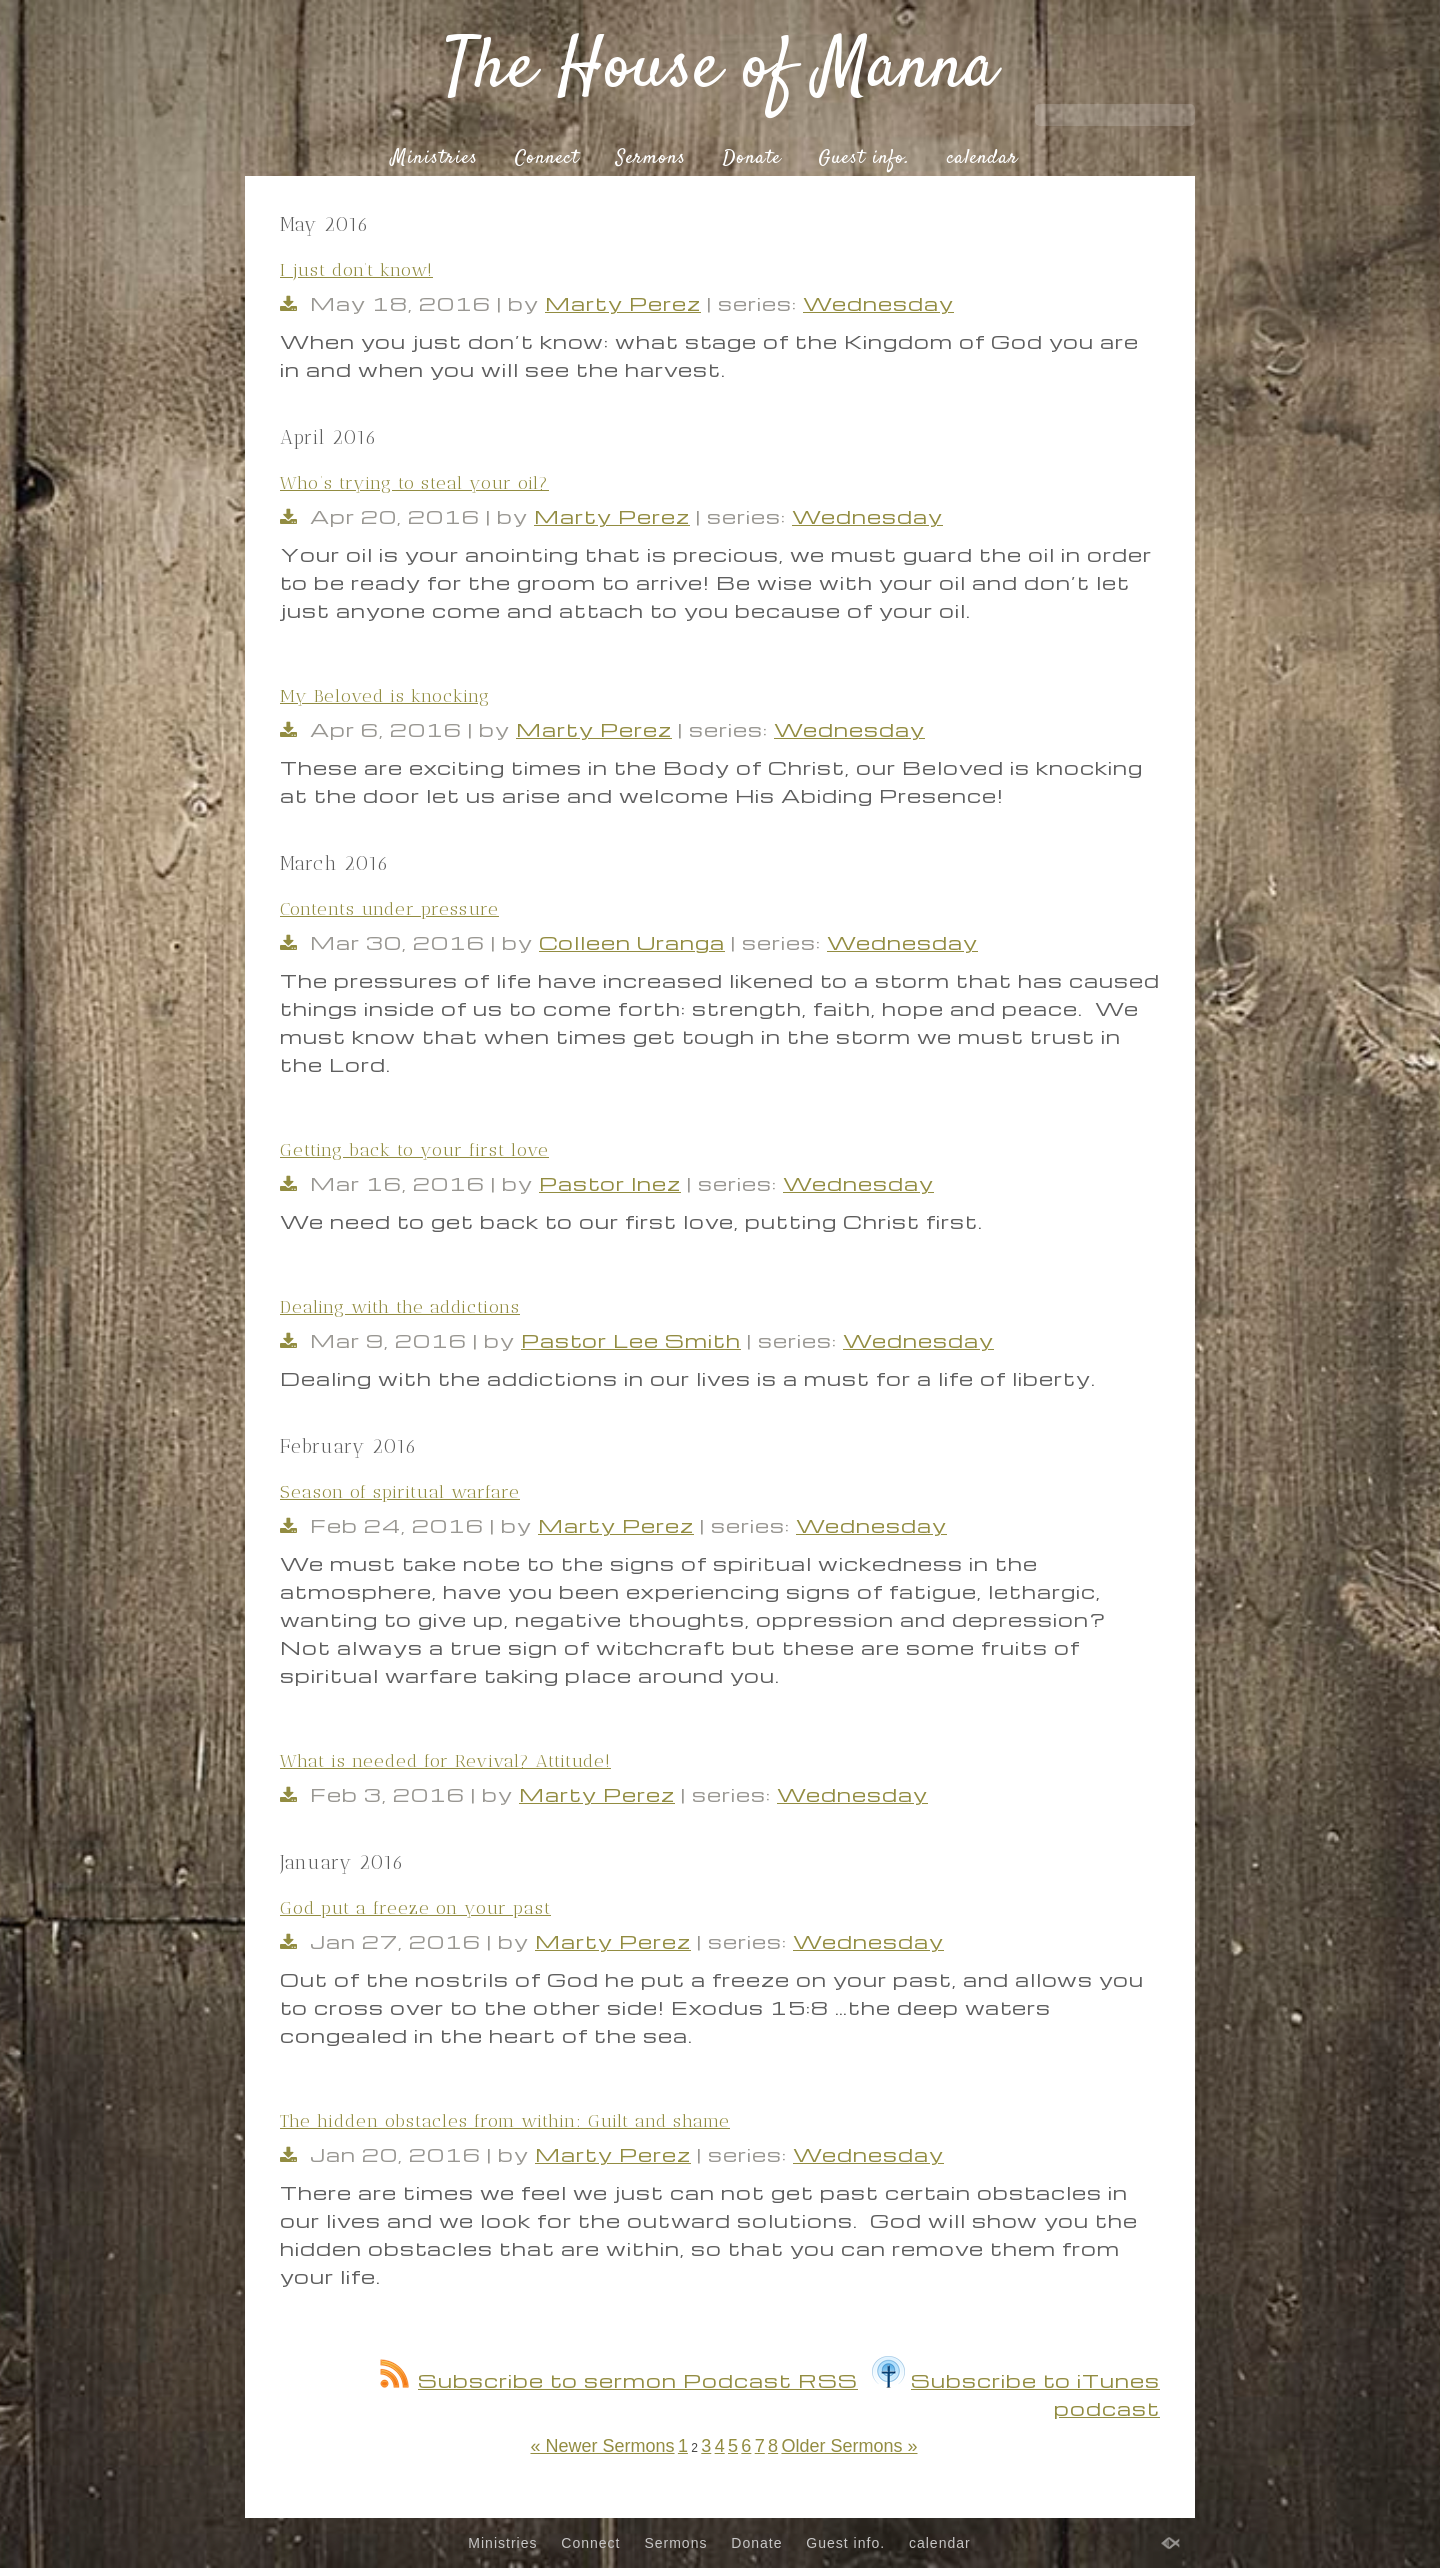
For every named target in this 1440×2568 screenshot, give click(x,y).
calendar (982, 159)
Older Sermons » (849, 2446)
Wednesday (878, 303)
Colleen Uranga (632, 942)
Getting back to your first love (414, 1150)
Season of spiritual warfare (400, 1492)
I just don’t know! (356, 270)
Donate (752, 159)
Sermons (651, 159)
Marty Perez (623, 303)
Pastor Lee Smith (631, 1340)
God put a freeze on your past (415, 1908)
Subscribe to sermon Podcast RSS (619, 2380)
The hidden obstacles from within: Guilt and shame (505, 2121)
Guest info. (864, 159)
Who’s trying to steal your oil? (414, 483)
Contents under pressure (389, 909)
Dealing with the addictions (400, 1307)
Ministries (434, 159)
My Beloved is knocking (385, 696)
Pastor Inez (610, 1183)
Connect (547, 159)
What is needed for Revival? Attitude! (445, 1761)
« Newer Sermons (602, 2446)
